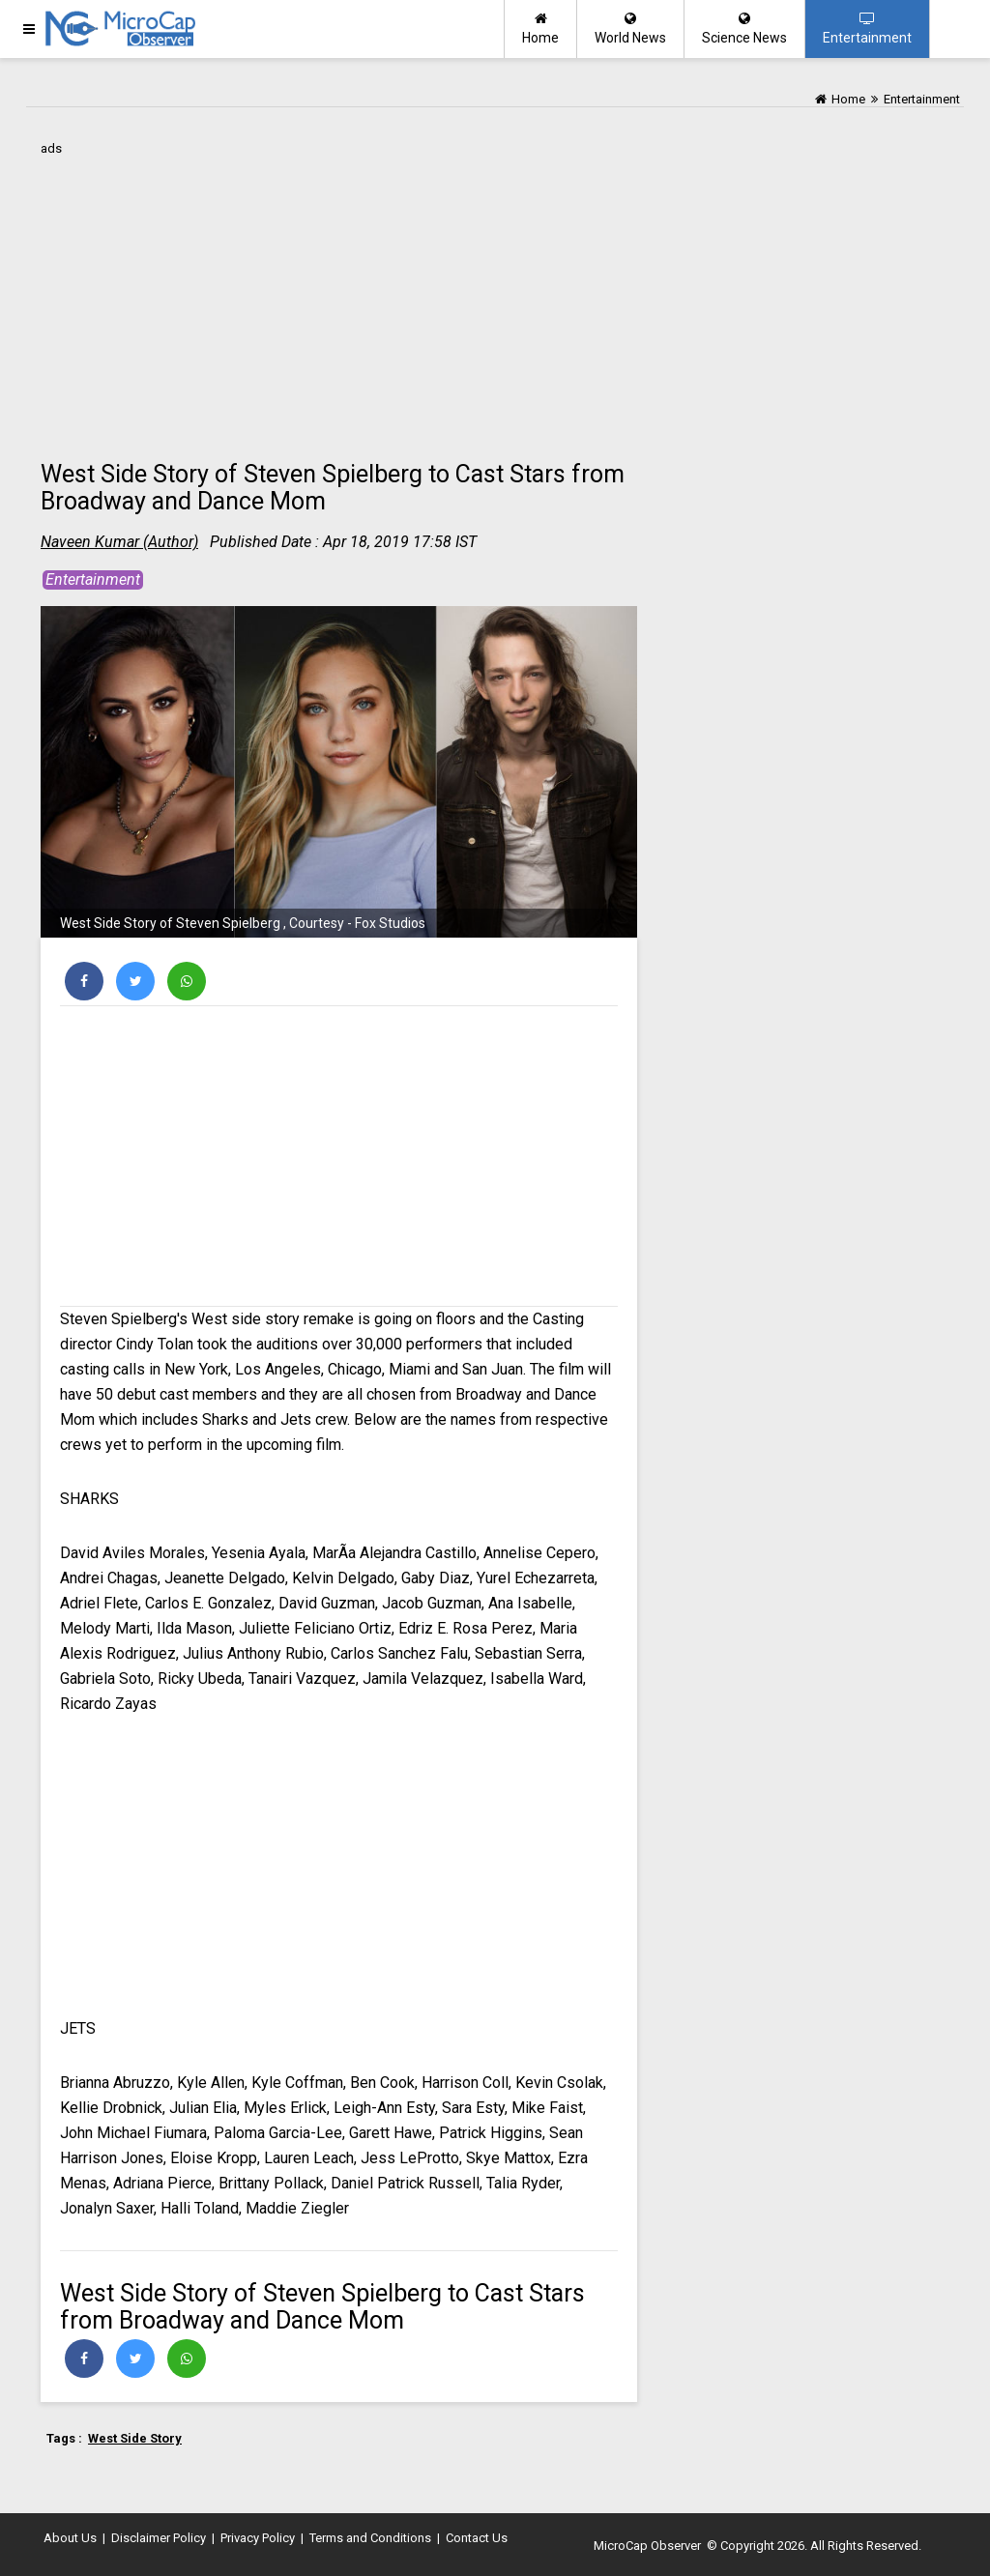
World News (630, 28)
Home (540, 28)
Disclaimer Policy (158, 2538)
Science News (744, 28)
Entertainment (867, 28)
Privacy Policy (257, 2538)
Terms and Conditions (370, 2538)
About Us (70, 2538)
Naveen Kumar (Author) (119, 542)
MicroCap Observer (647, 2545)
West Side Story (135, 2438)
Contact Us (477, 2538)
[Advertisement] (339, 296)
